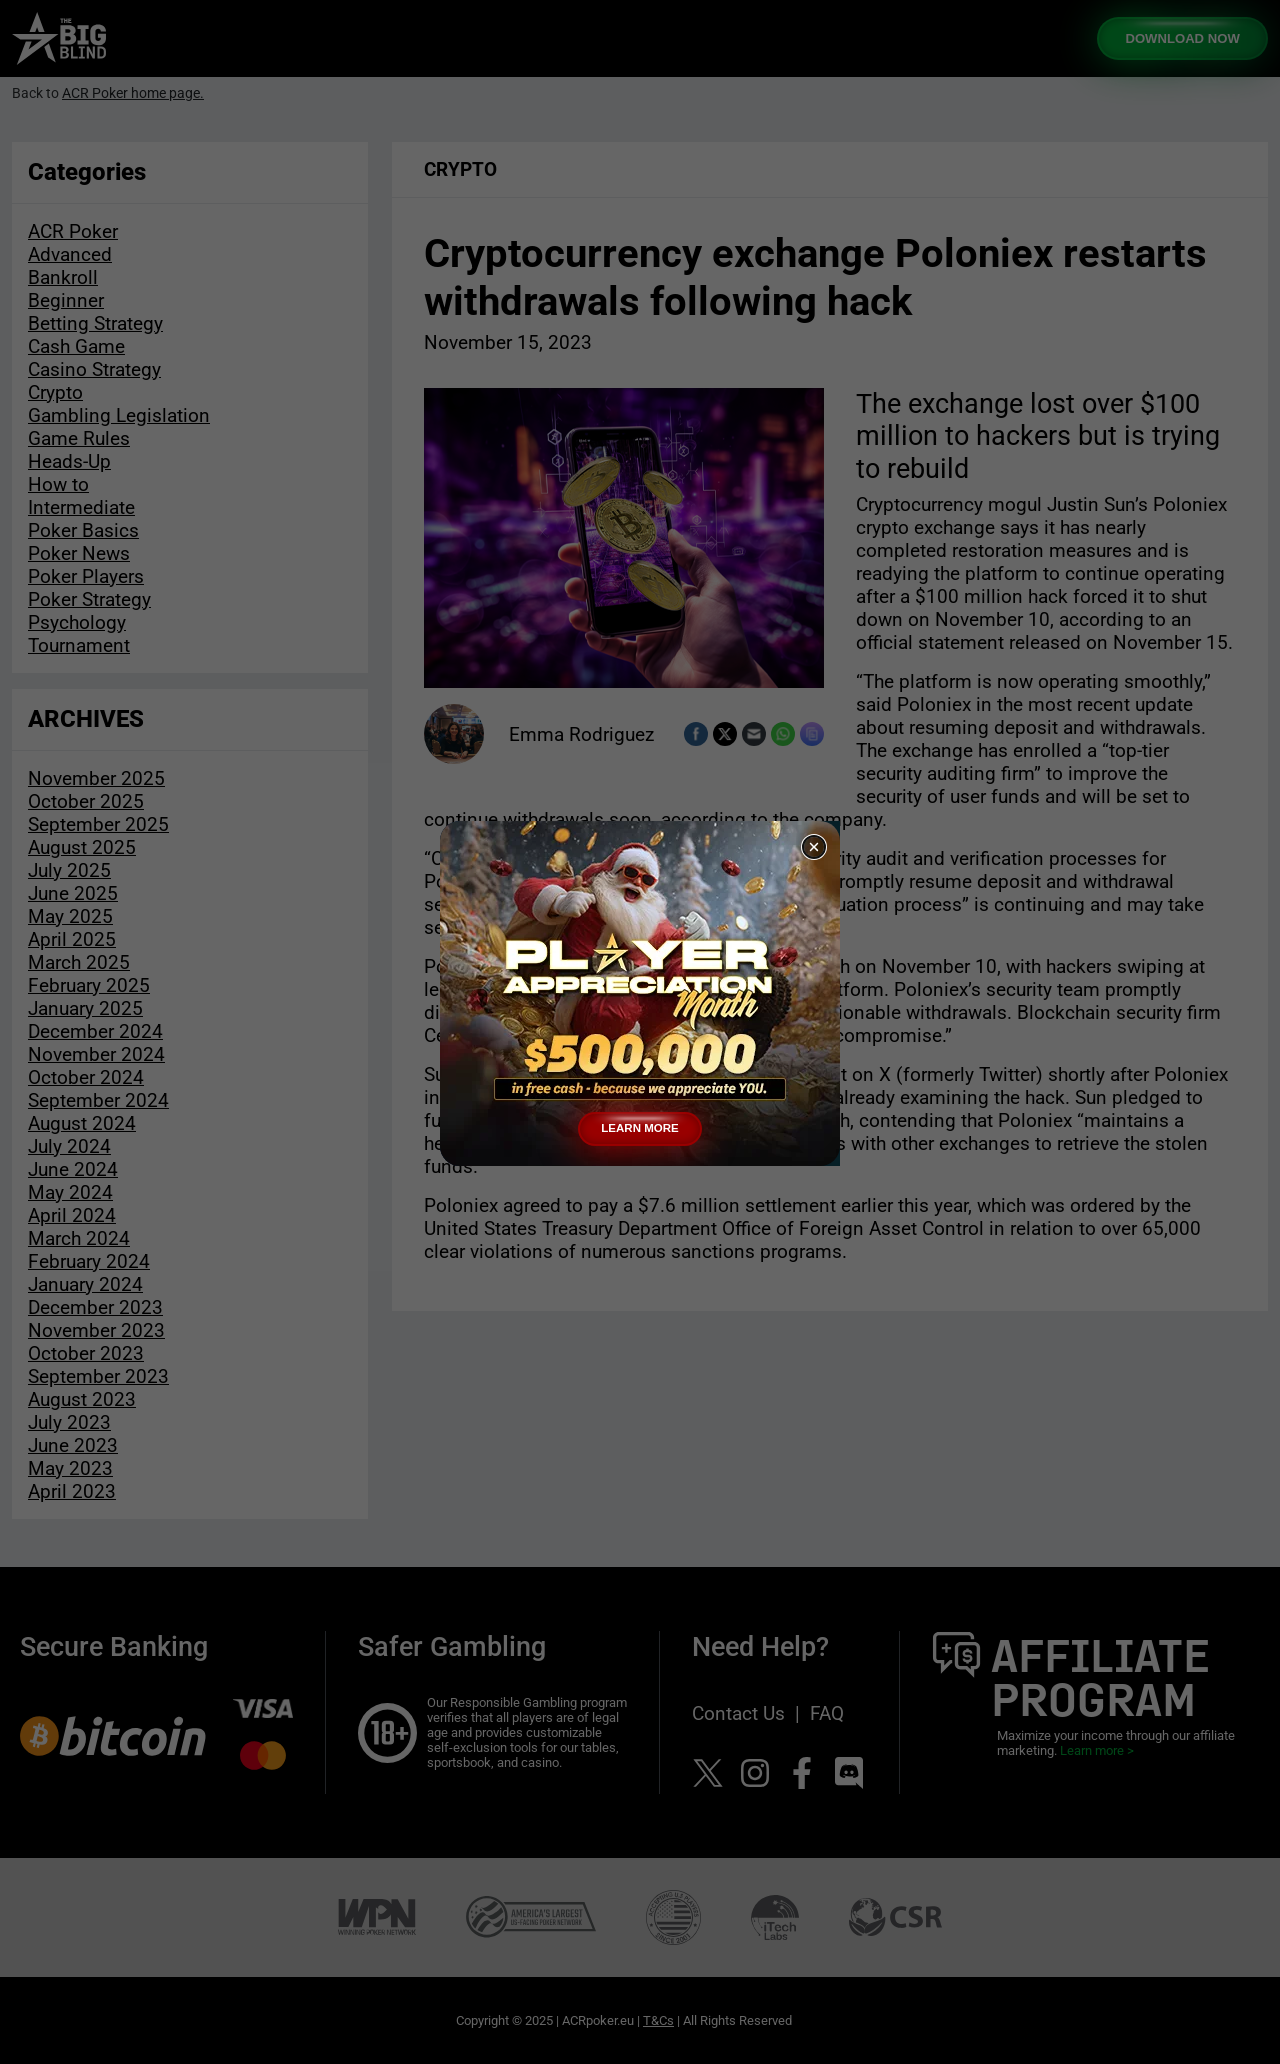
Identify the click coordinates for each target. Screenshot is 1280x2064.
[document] (640, 1032)
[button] (814, 847)
